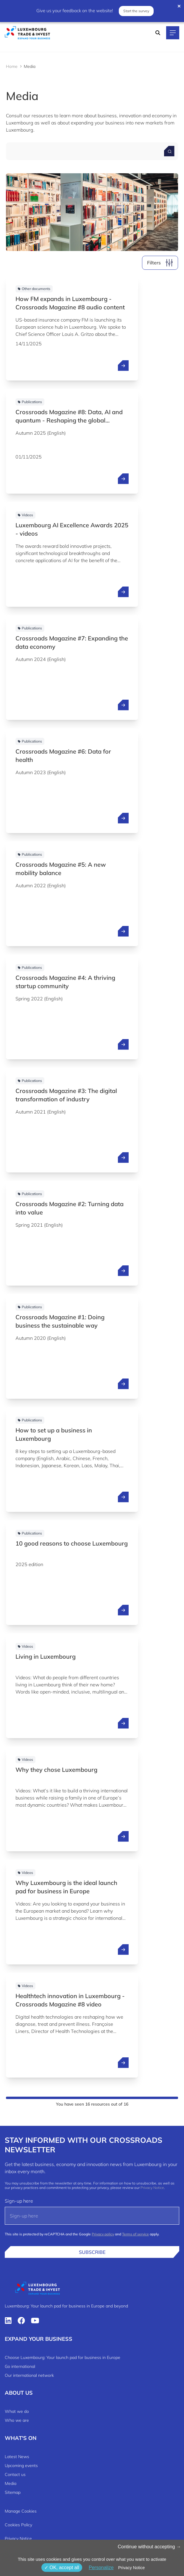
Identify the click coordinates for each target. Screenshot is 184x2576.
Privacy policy (103, 2234)
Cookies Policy (18, 2524)
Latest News (17, 2456)
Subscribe (92, 2252)
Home (12, 66)
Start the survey (136, 11)
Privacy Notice (152, 2187)
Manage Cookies (21, 2511)
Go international (20, 2366)
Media (10, 2483)
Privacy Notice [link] (131, 2567)
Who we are (17, 2420)
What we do (17, 2411)
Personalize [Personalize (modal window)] (101, 2567)
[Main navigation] (172, 32)
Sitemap (13, 2492)
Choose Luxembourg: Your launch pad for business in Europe (62, 2357)
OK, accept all (61, 2567)
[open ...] (123, 365)
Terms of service (135, 2234)
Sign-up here (19, 2201)
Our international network (29, 2375)
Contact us (15, 2474)
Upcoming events (21, 2465)
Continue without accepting (149, 2546)
